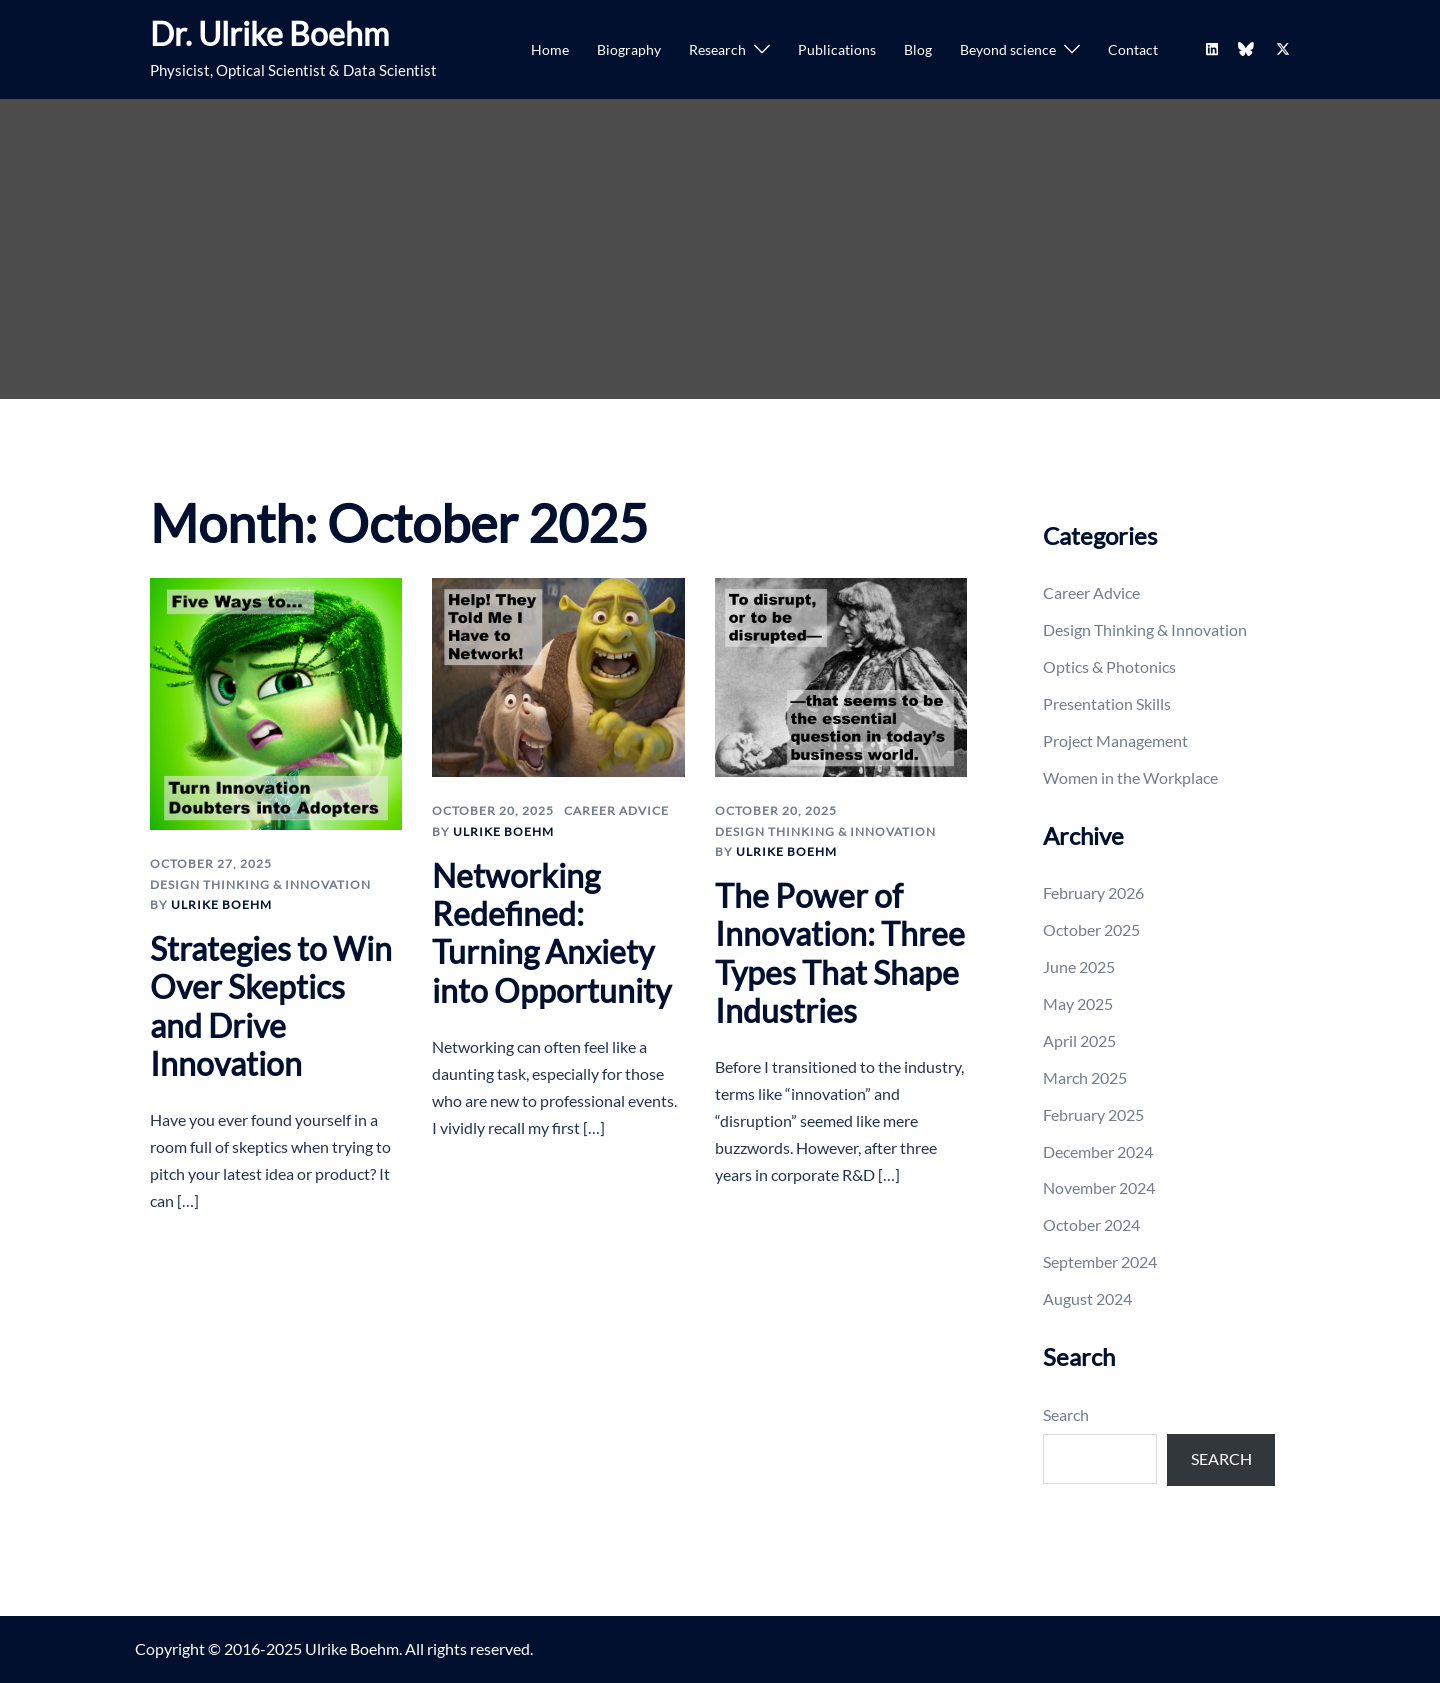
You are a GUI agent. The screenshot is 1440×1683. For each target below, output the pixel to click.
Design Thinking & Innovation (260, 884)
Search (1066, 1414)
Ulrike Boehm (221, 904)
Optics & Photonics (1109, 666)
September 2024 (1100, 1261)
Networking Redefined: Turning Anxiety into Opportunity (551, 933)
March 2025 (1085, 1077)
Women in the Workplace (1130, 777)
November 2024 (1099, 1187)
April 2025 (1079, 1040)
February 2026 (1093, 892)
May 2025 (1078, 1003)
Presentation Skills (1107, 703)
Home (550, 49)
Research (717, 49)
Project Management (1115, 740)
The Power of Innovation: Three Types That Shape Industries (840, 953)
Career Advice (616, 810)
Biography (629, 49)
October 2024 (1091, 1224)
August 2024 (1087, 1298)
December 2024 (1098, 1151)
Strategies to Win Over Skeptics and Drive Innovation (271, 1006)
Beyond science (1008, 49)
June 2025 (1079, 966)
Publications (837, 49)
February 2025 (1093, 1114)
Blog (918, 49)
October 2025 (1091, 929)
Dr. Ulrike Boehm (269, 33)
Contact (1133, 49)
